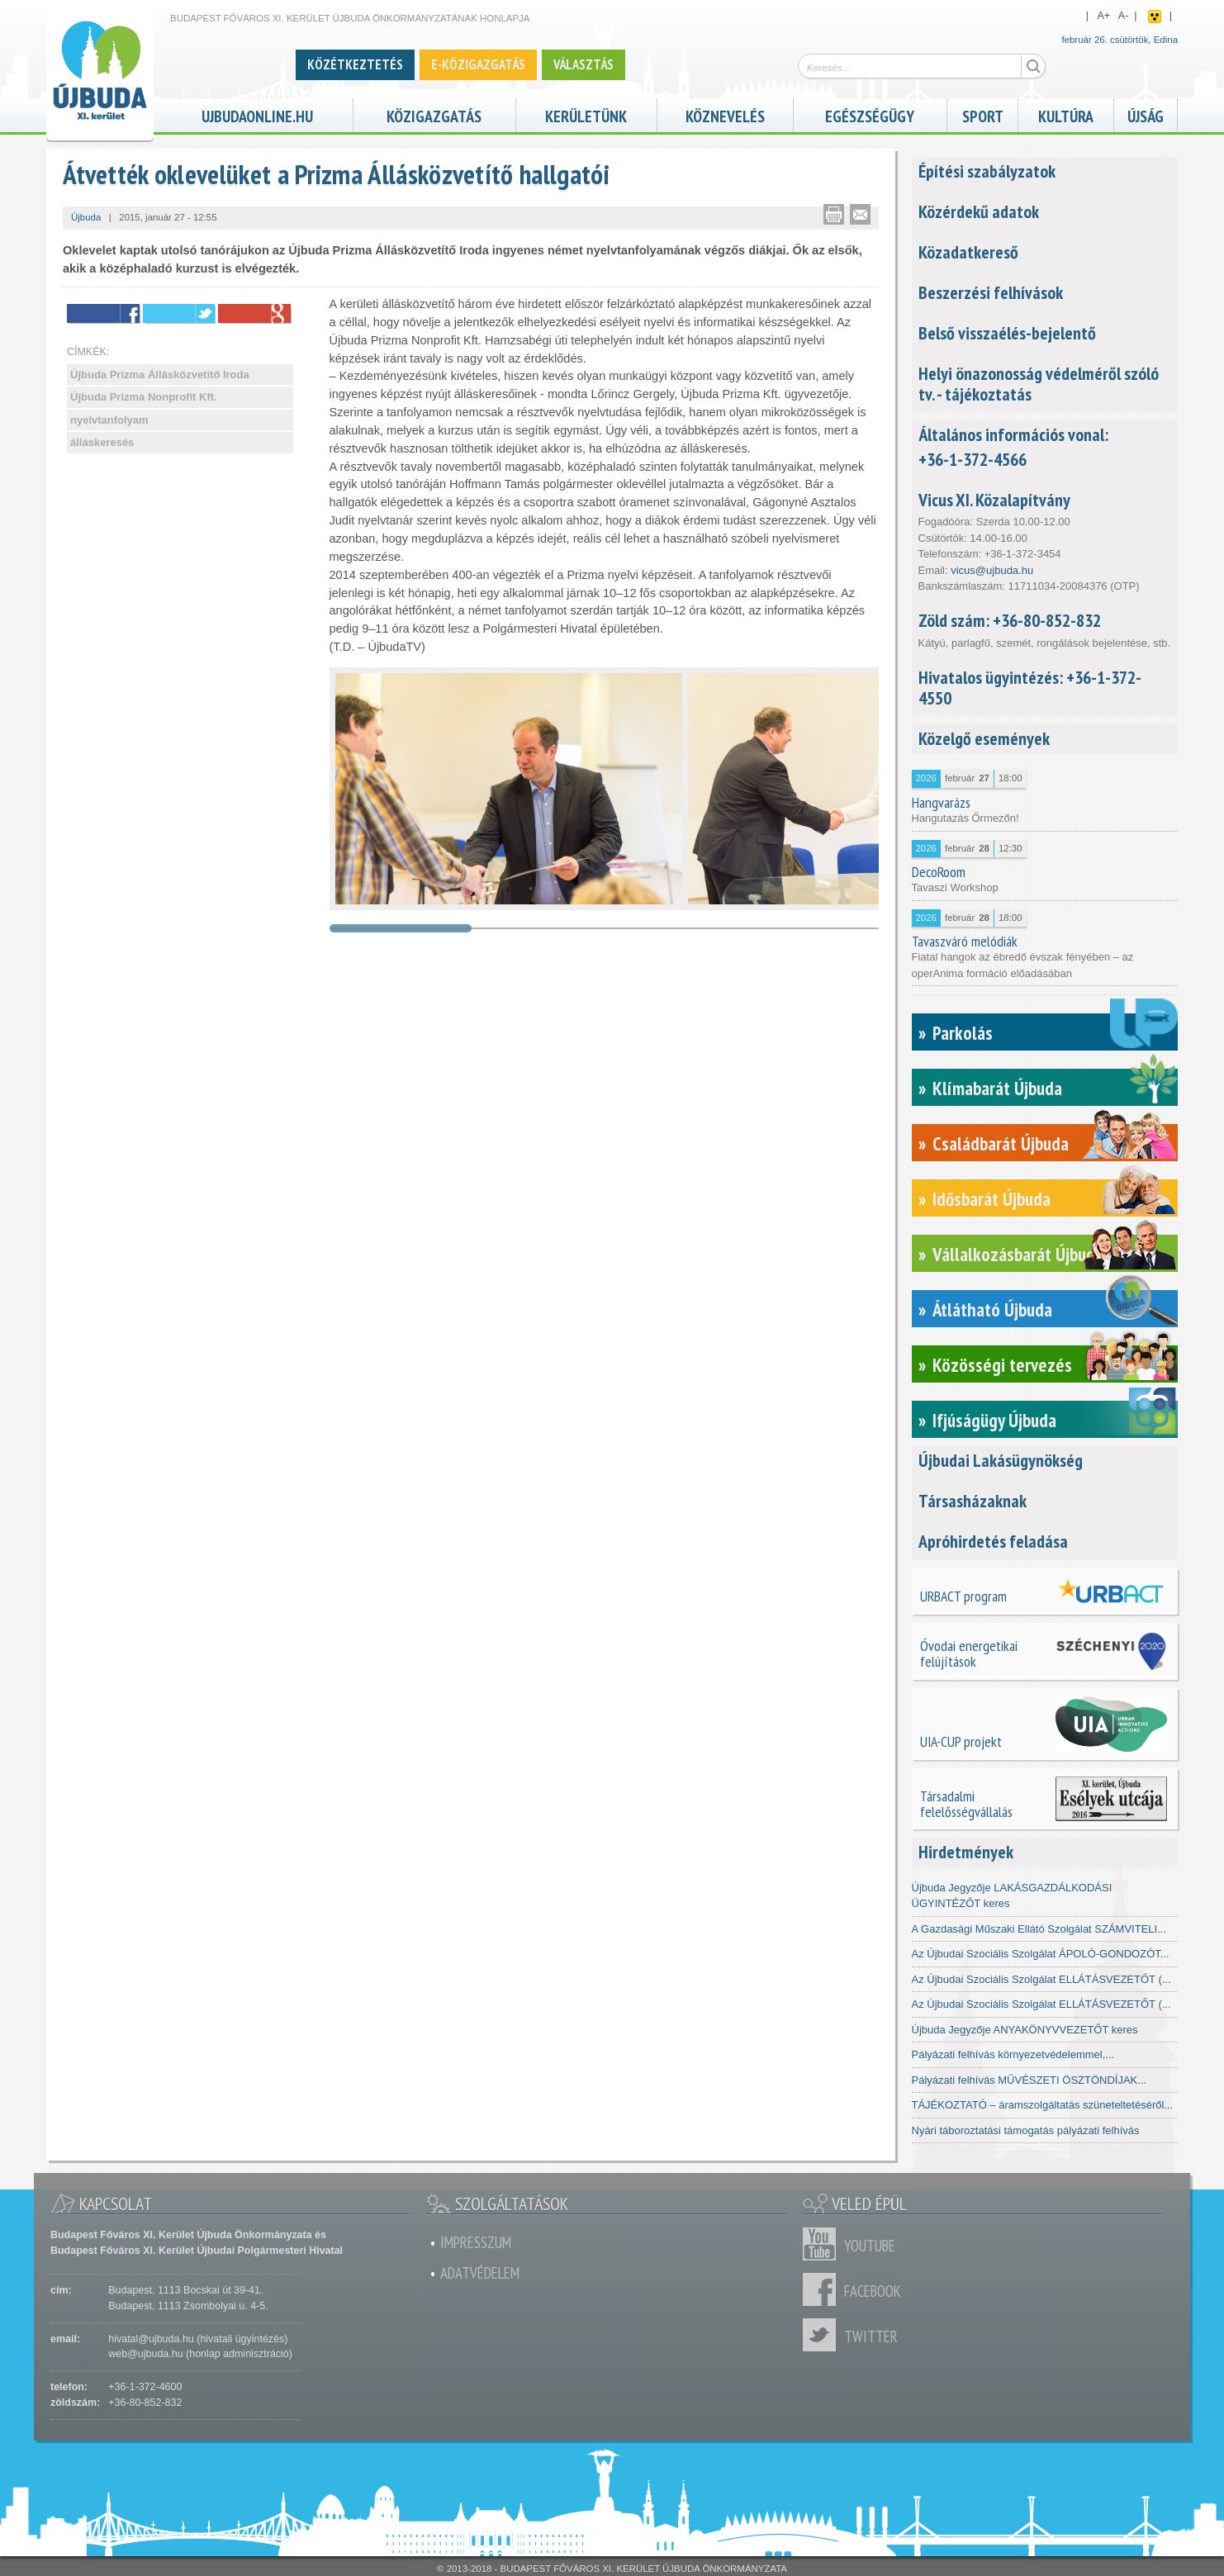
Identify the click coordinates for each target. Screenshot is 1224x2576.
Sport (982, 114)
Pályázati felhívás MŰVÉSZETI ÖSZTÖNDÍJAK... (1029, 2080)
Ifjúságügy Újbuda (994, 1420)
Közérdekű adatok (978, 211)
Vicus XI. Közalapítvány (994, 499)
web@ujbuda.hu (145, 2354)
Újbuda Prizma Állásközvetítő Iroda (159, 374)
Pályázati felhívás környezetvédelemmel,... (1013, 2054)
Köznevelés (725, 114)
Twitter (823, 2334)
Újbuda (86, 217)
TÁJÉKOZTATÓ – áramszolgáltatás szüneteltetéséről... (1043, 2105)
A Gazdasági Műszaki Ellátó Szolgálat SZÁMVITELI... (1039, 1929)
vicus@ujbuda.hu (992, 570)
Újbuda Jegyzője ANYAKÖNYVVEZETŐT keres (1025, 2029)
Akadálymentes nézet (1155, 16)
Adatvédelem (479, 2273)
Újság (1145, 114)
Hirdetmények (965, 1851)
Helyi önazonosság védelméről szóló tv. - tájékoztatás (1038, 384)
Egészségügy (869, 114)
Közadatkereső (968, 251)
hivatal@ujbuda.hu (150, 2339)
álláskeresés (102, 442)
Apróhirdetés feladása (993, 1541)
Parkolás (962, 1033)
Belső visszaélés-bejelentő (1007, 332)
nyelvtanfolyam (109, 420)
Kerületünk (586, 114)
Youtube (823, 2244)
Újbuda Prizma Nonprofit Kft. (143, 397)
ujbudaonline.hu (257, 114)
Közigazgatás (434, 114)
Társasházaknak (972, 1500)
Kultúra (1066, 114)
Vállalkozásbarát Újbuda (1017, 1254)
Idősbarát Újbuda (991, 1199)
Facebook (823, 2289)
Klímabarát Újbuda (997, 1088)
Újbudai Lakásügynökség (1000, 1460)
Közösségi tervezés (1002, 1365)
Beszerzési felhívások (990, 292)
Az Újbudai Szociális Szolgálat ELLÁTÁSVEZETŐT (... (1041, 1979)
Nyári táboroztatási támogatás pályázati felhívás (1026, 2130)
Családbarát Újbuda (1000, 1143)
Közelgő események (984, 738)
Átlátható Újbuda (992, 1309)
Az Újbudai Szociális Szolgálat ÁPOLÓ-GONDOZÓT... (1040, 1953)
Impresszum (475, 2242)
